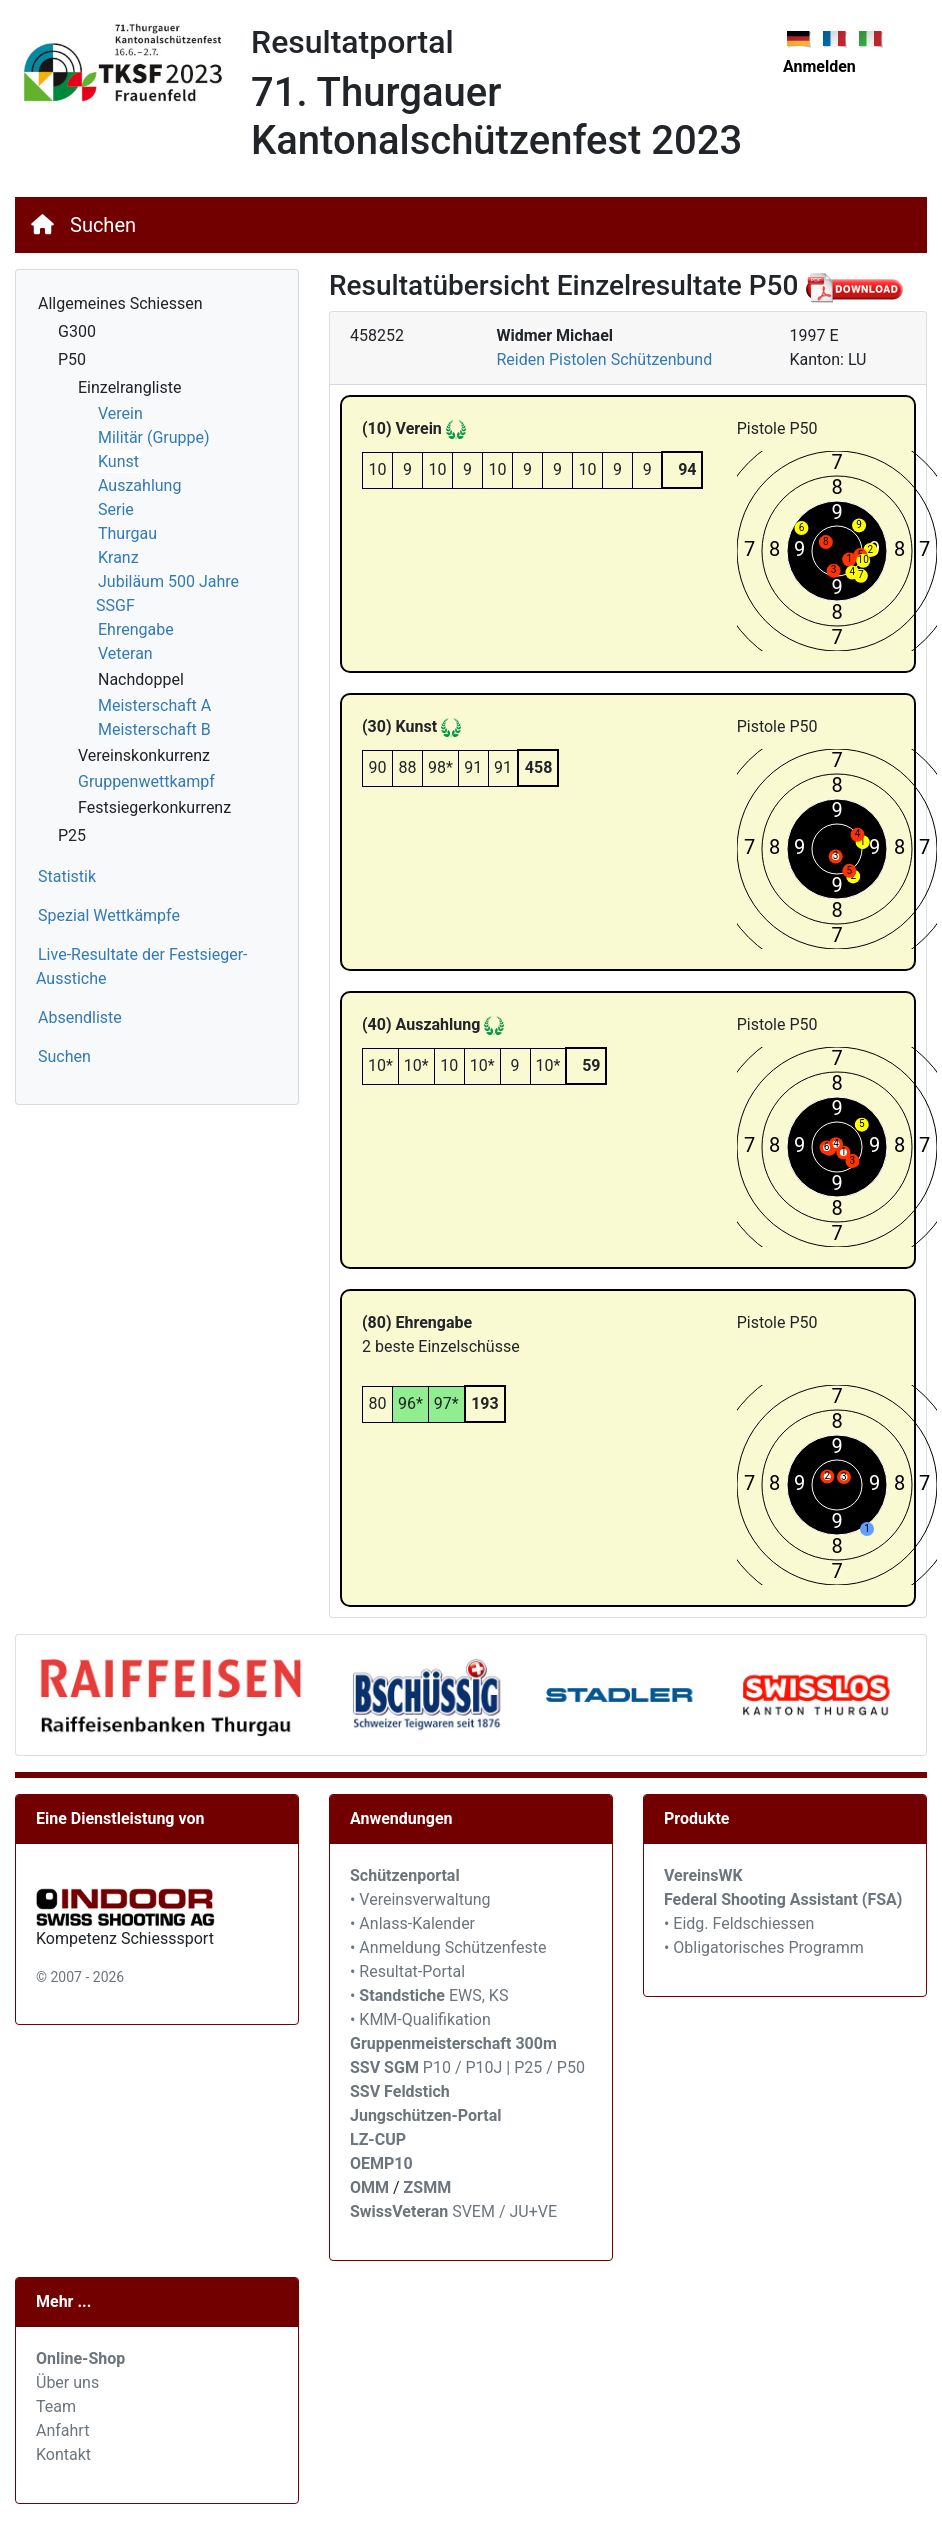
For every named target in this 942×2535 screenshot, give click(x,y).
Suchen (103, 225)
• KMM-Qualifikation (420, 2019)
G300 (77, 331)
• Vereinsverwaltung (420, 1899)
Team (56, 2406)
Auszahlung (139, 485)
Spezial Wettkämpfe (109, 915)
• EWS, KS (429, 1995)
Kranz (118, 557)
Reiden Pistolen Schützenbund (604, 359)
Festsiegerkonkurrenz (154, 807)
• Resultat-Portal (407, 1971)
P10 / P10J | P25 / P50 (467, 2067)
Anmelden (819, 66)
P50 (72, 359)
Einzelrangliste (129, 387)
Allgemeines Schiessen (120, 303)
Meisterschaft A (154, 705)
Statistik (67, 876)
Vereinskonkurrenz (144, 755)
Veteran (125, 653)
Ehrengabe (136, 629)
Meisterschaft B (154, 729)
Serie (116, 509)
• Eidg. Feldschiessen (739, 1923)
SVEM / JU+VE (504, 2211)
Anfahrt (62, 2430)
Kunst (118, 461)
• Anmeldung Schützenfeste (448, 1947)
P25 (72, 835)
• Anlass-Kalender (412, 1923)
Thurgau (127, 533)
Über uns (67, 2382)
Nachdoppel (141, 679)
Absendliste (80, 1017)
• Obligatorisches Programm (764, 1947)
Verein (120, 413)
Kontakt (63, 2454)
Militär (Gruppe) (154, 437)
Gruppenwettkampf (146, 781)
